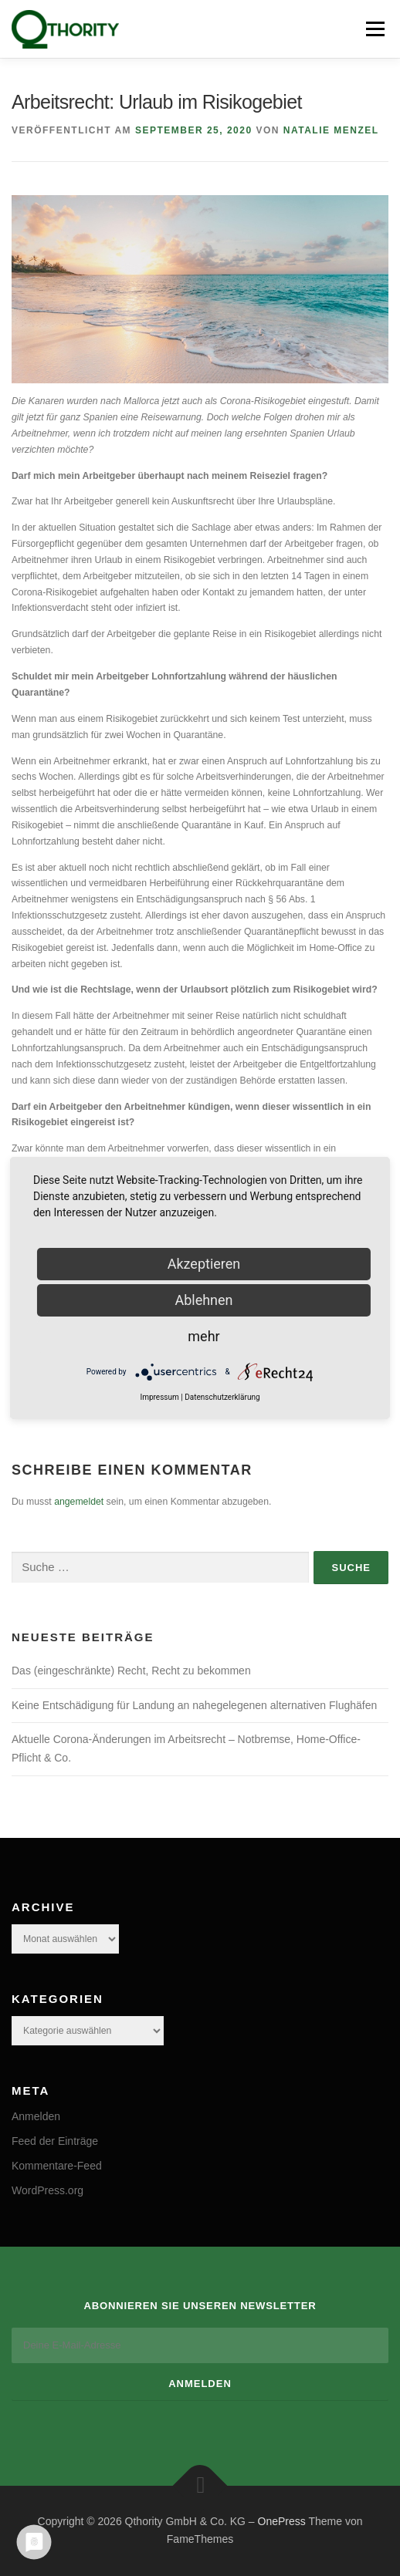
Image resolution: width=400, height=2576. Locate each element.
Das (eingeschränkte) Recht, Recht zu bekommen (131, 1670)
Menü (373, 28)
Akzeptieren (204, 1264)
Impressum (159, 1397)
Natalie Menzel (331, 130)
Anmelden (36, 2116)
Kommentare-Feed (57, 2166)
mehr (203, 1336)
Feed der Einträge (55, 2141)
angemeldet (78, 1501)
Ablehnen (203, 1300)
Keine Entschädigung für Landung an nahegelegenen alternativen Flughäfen (194, 1705)
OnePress (282, 2521)
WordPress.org (47, 2190)
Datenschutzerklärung (222, 1397)
